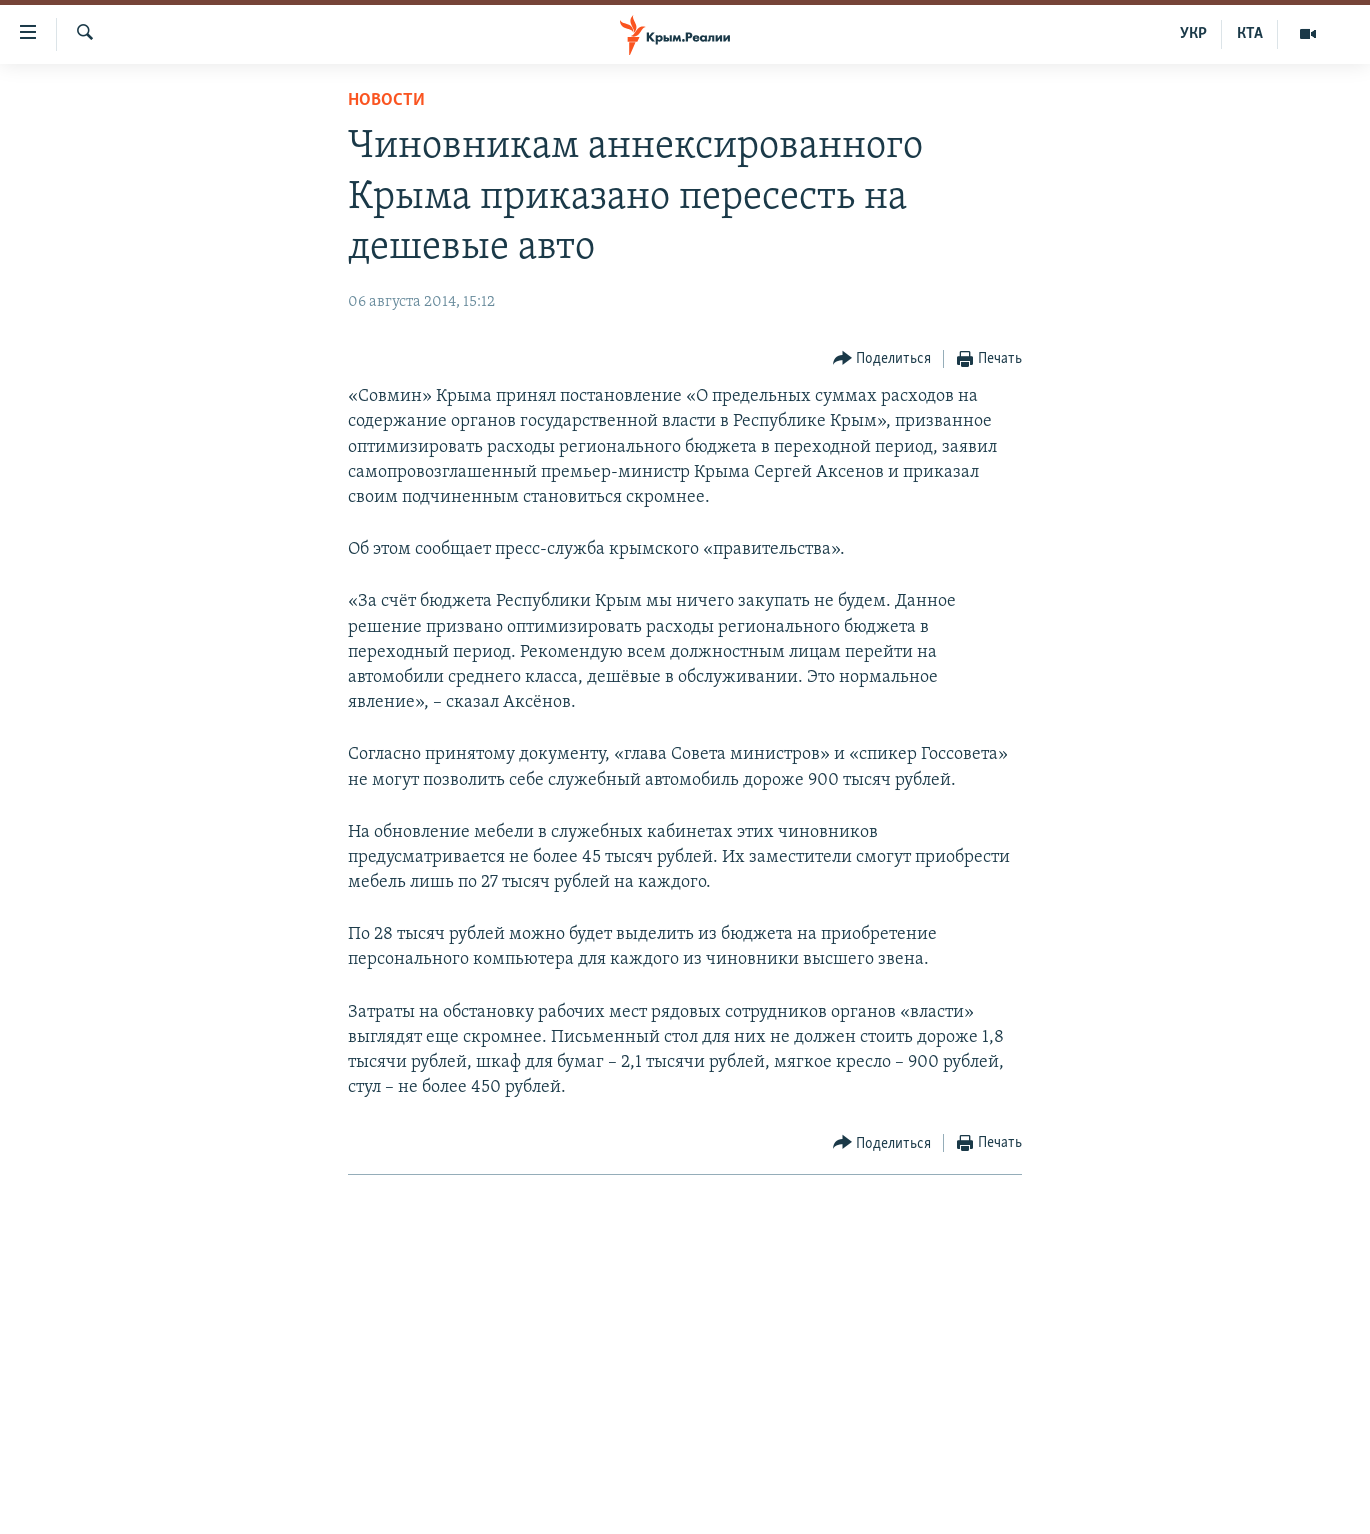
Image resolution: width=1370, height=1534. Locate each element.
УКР (1193, 34)
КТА (1250, 34)
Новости (386, 100)
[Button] (882, 359)
